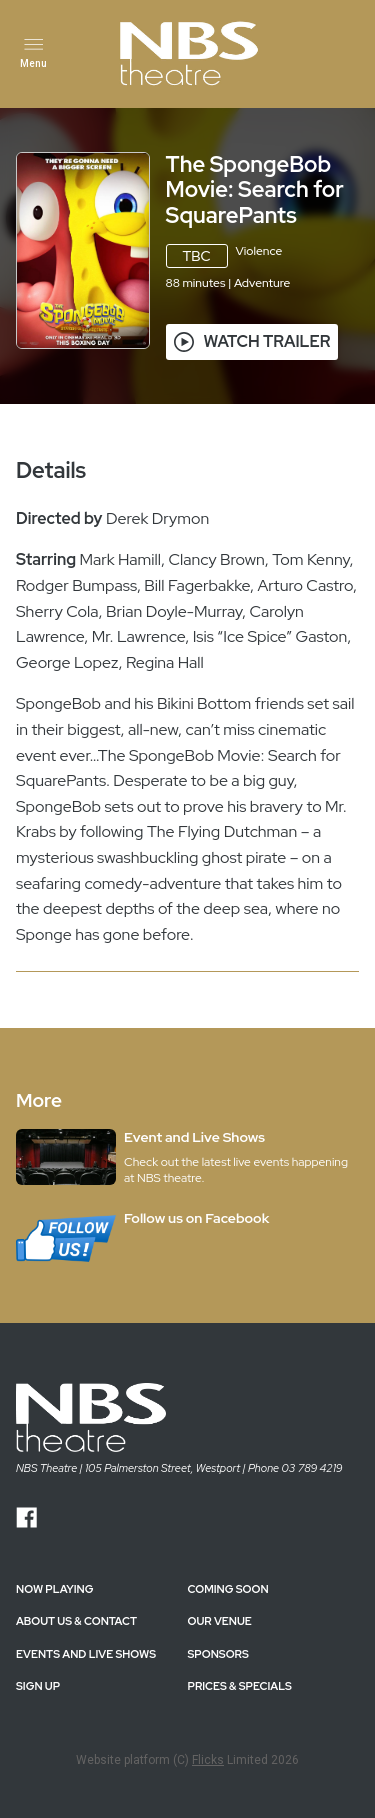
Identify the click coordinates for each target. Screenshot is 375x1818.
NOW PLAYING (54, 1589)
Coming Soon (228, 1589)
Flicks (208, 1760)
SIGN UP (38, 1686)
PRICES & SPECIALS (240, 1686)
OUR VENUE (220, 1621)
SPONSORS (218, 1654)
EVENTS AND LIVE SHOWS (86, 1654)
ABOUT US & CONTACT (76, 1621)
